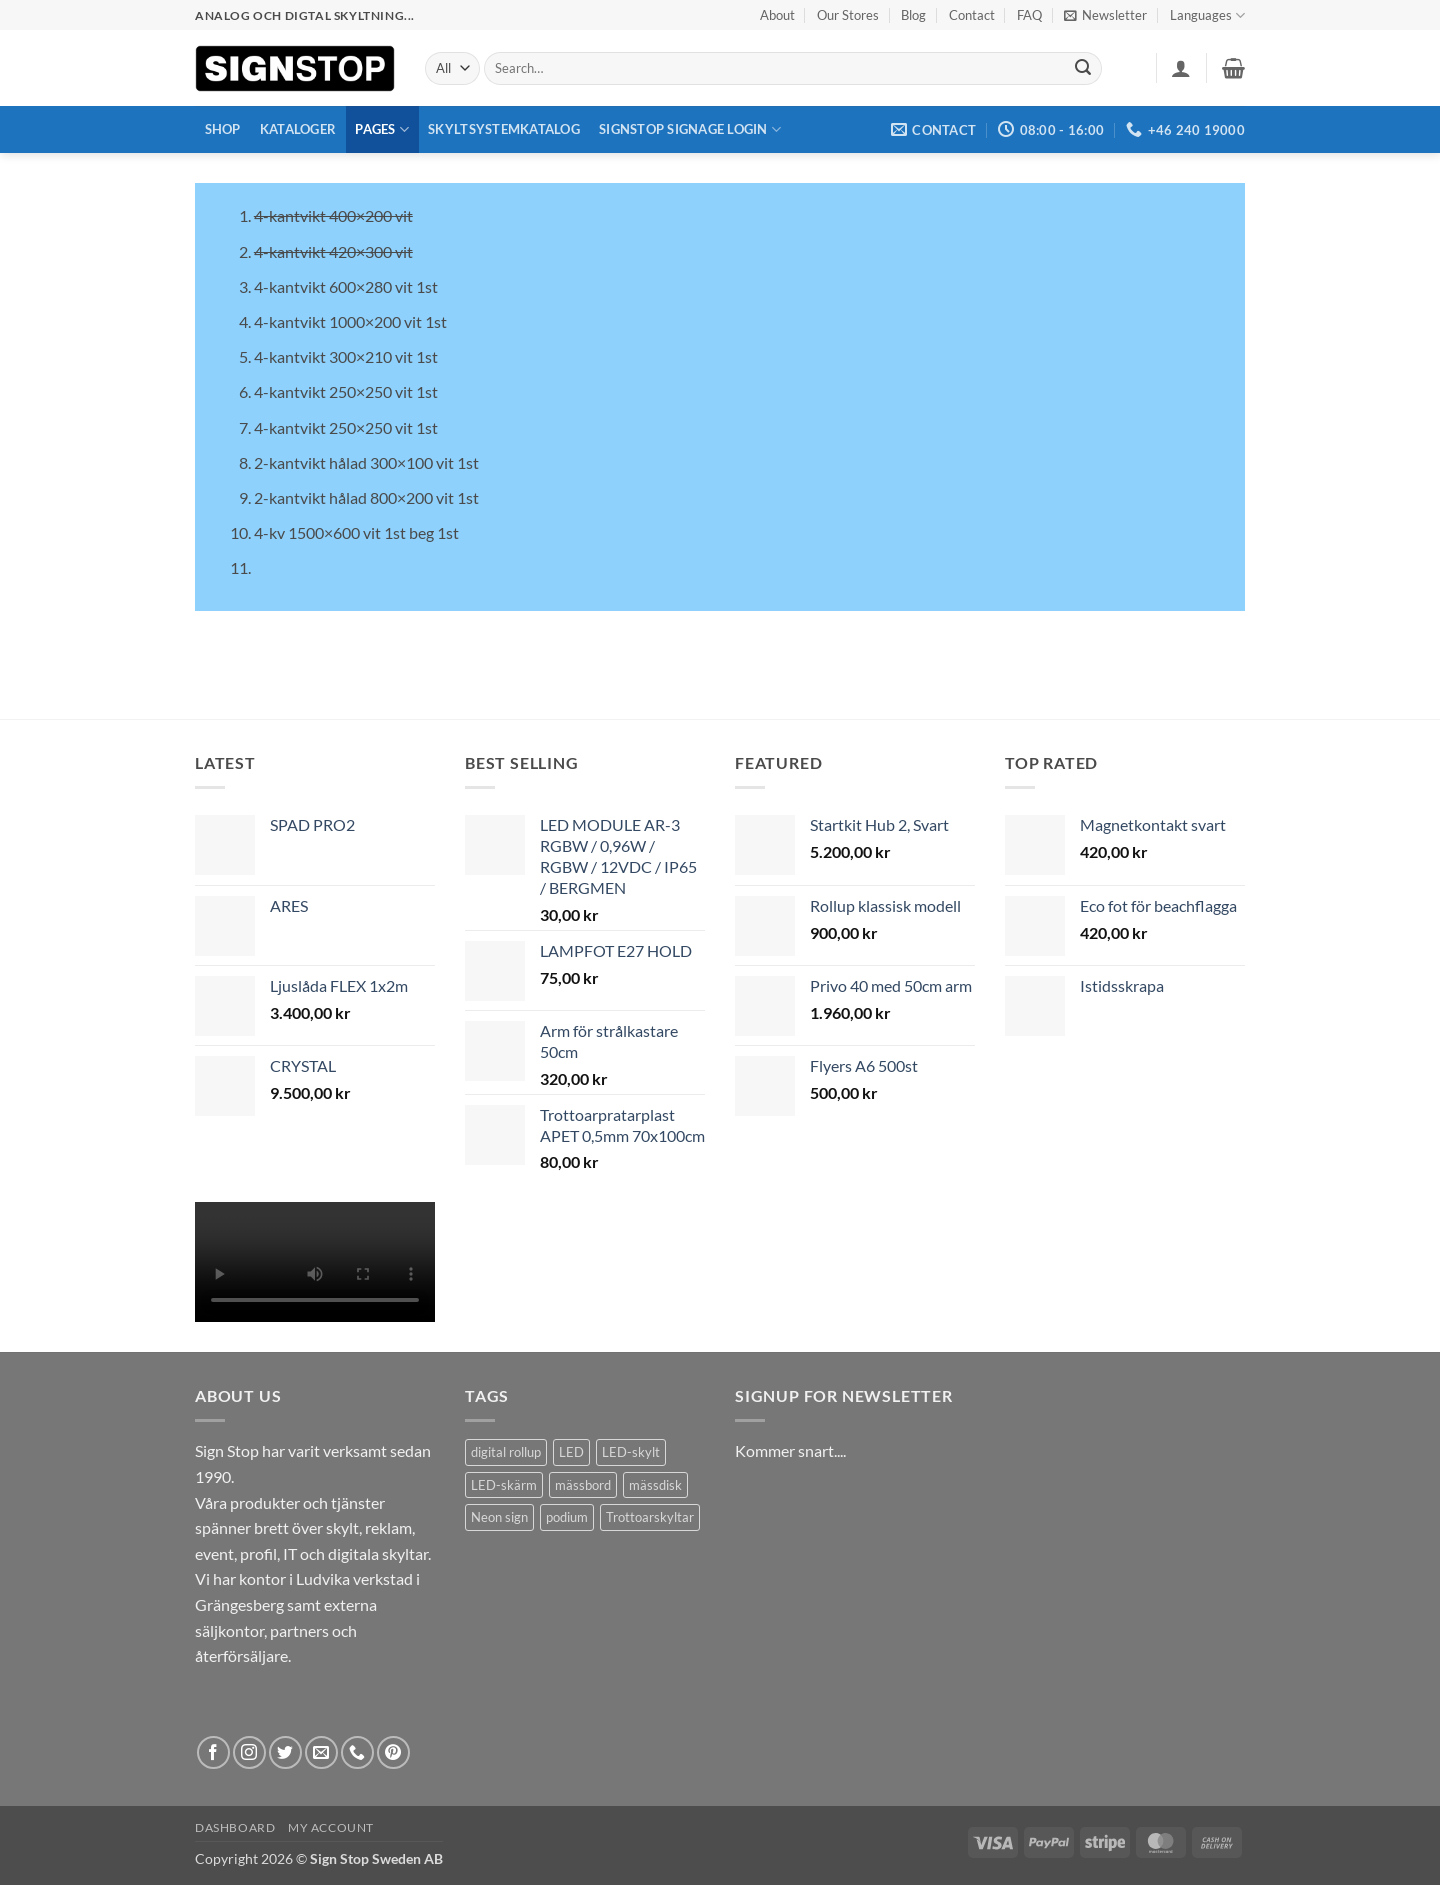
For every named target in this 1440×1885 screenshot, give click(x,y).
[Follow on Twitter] (285, 1752)
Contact (972, 15)
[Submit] (1084, 69)
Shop (223, 129)
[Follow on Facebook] (213, 1752)
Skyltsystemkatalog (504, 129)
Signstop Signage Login (690, 129)
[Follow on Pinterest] (393, 1752)
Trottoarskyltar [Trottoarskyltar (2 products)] (650, 1517)
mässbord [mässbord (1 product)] (583, 1485)
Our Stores (848, 15)
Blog (913, 15)
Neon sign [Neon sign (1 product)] (499, 1517)
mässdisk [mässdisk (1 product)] (655, 1485)
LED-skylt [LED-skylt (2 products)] (631, 1452)
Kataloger (298, 129)
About (777, 15)
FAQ (1029, 15)
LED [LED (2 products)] (571, 1452)
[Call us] (357, 1752)
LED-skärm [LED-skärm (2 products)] (504, 1485)
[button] (1105, 15)
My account (331, 1827)
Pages (382, 129)
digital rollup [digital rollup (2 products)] (506, 1452)
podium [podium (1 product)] (567, 1517)
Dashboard (235, 1827)
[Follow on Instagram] (249, 1752)
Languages (1207, 15)
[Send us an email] (321, 1752)
